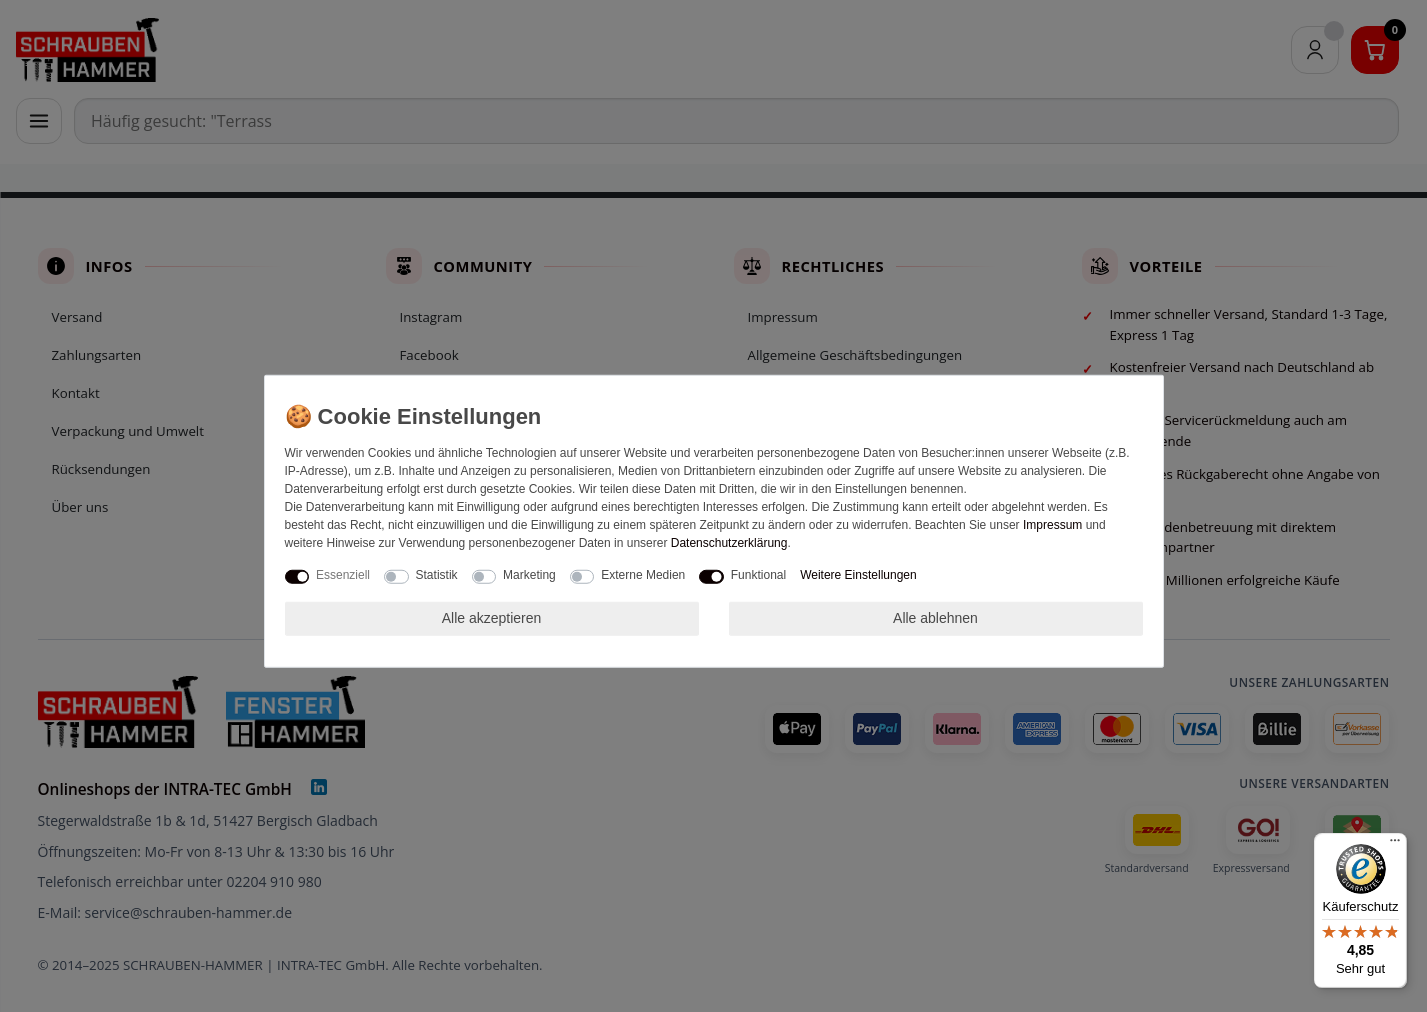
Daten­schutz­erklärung (729, 543)
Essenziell (343, 575)
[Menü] (1395, 845)
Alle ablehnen (935, 618)
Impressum (1052, 525)
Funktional (758, 575)
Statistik (437, 575)
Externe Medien (643, 575)
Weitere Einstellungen (858, 575)
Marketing (529, 575)
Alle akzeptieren (492, 618)
